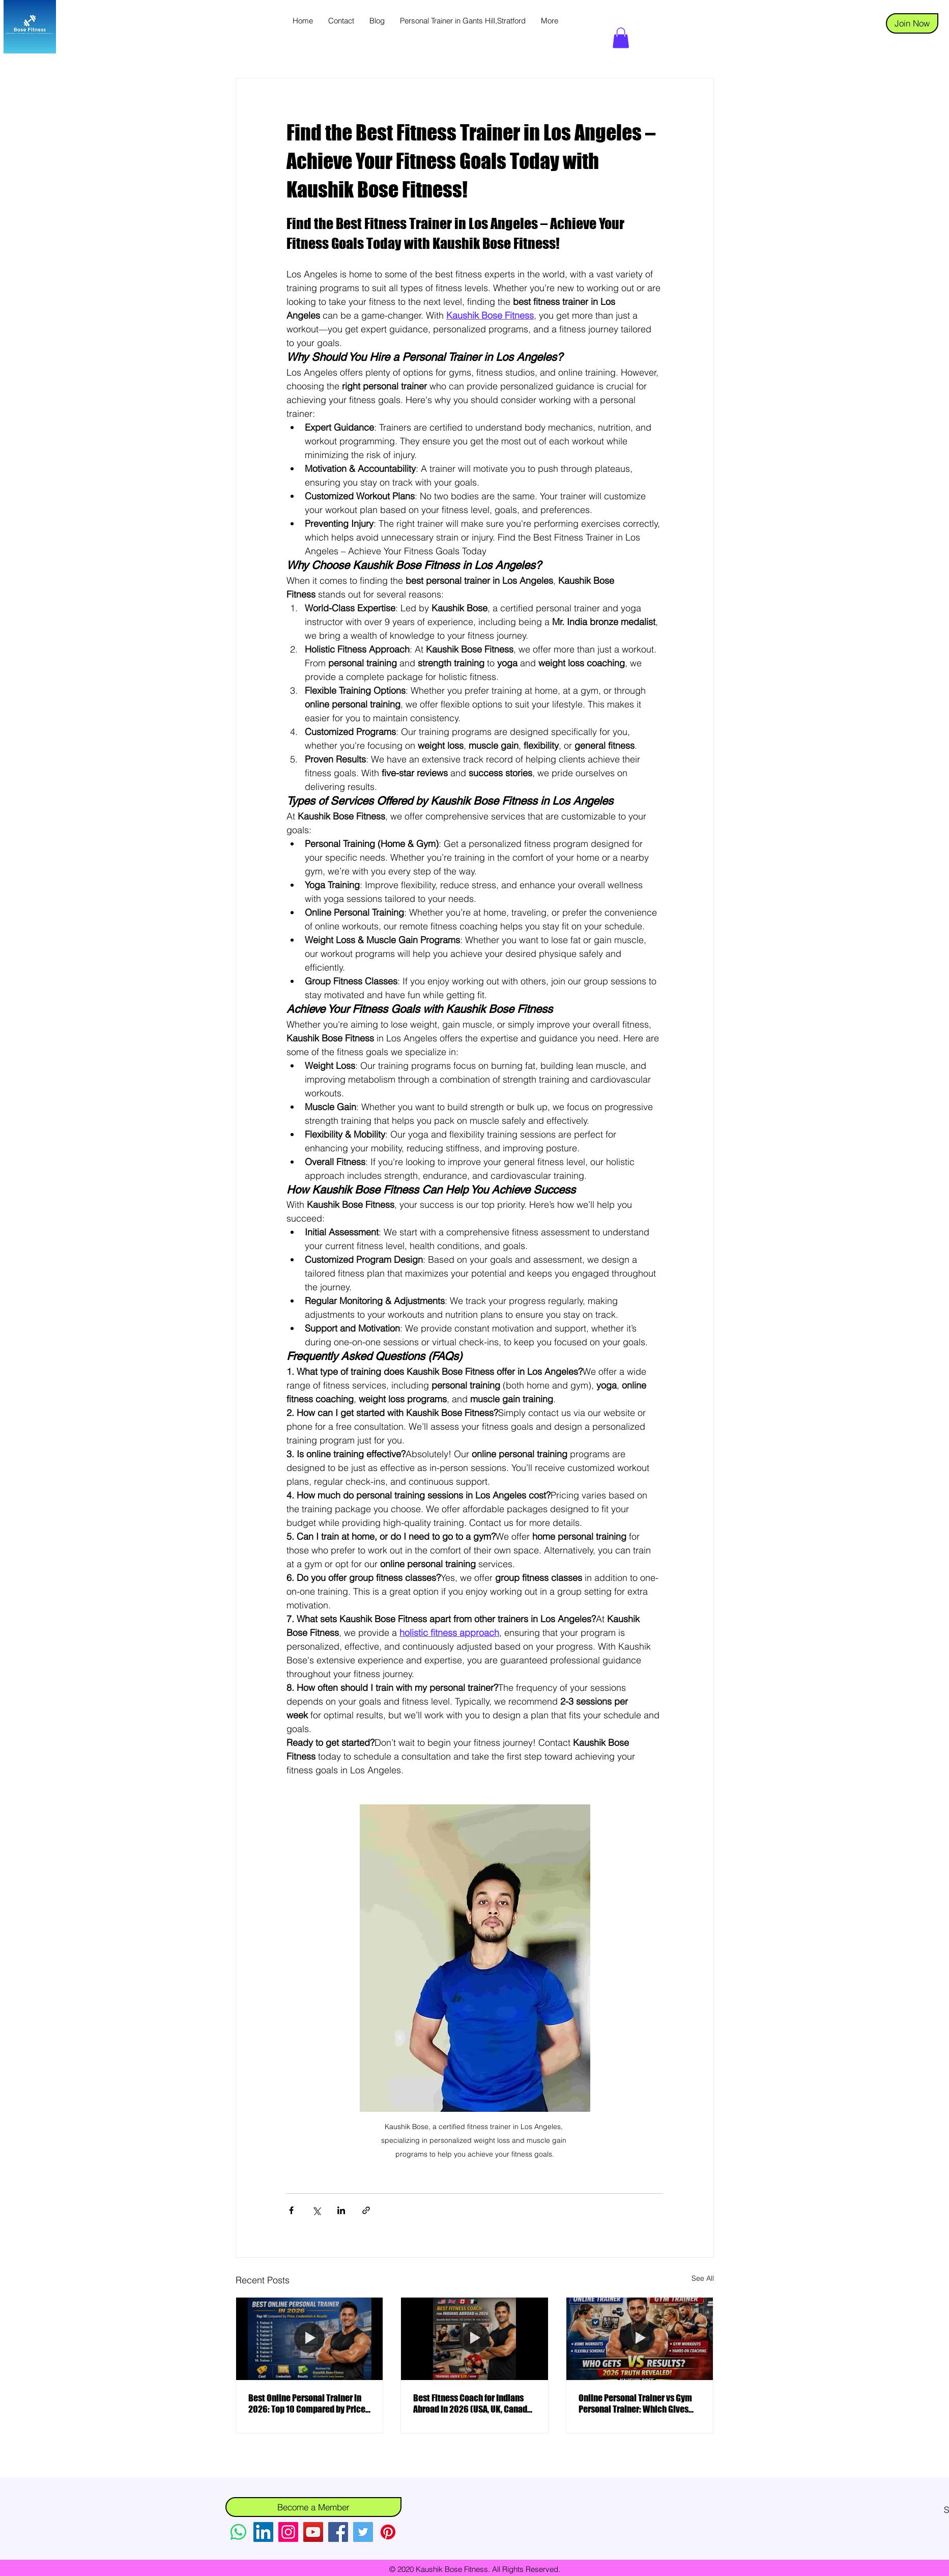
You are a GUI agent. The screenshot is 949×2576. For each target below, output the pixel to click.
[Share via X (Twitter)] (316, 2210)
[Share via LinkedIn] (341, 2210)
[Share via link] (366, 2210)
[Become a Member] (313, 2507)
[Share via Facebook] (291, 2210)
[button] (620, 37)
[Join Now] (912, 23)
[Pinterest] (388, 2532)
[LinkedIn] (263, 2532)
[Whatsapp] (238, 2532)
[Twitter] (363, 2532)
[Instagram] (288, 2532)
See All (703, 2278)
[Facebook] (338, 2532)
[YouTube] (313, 2532)
